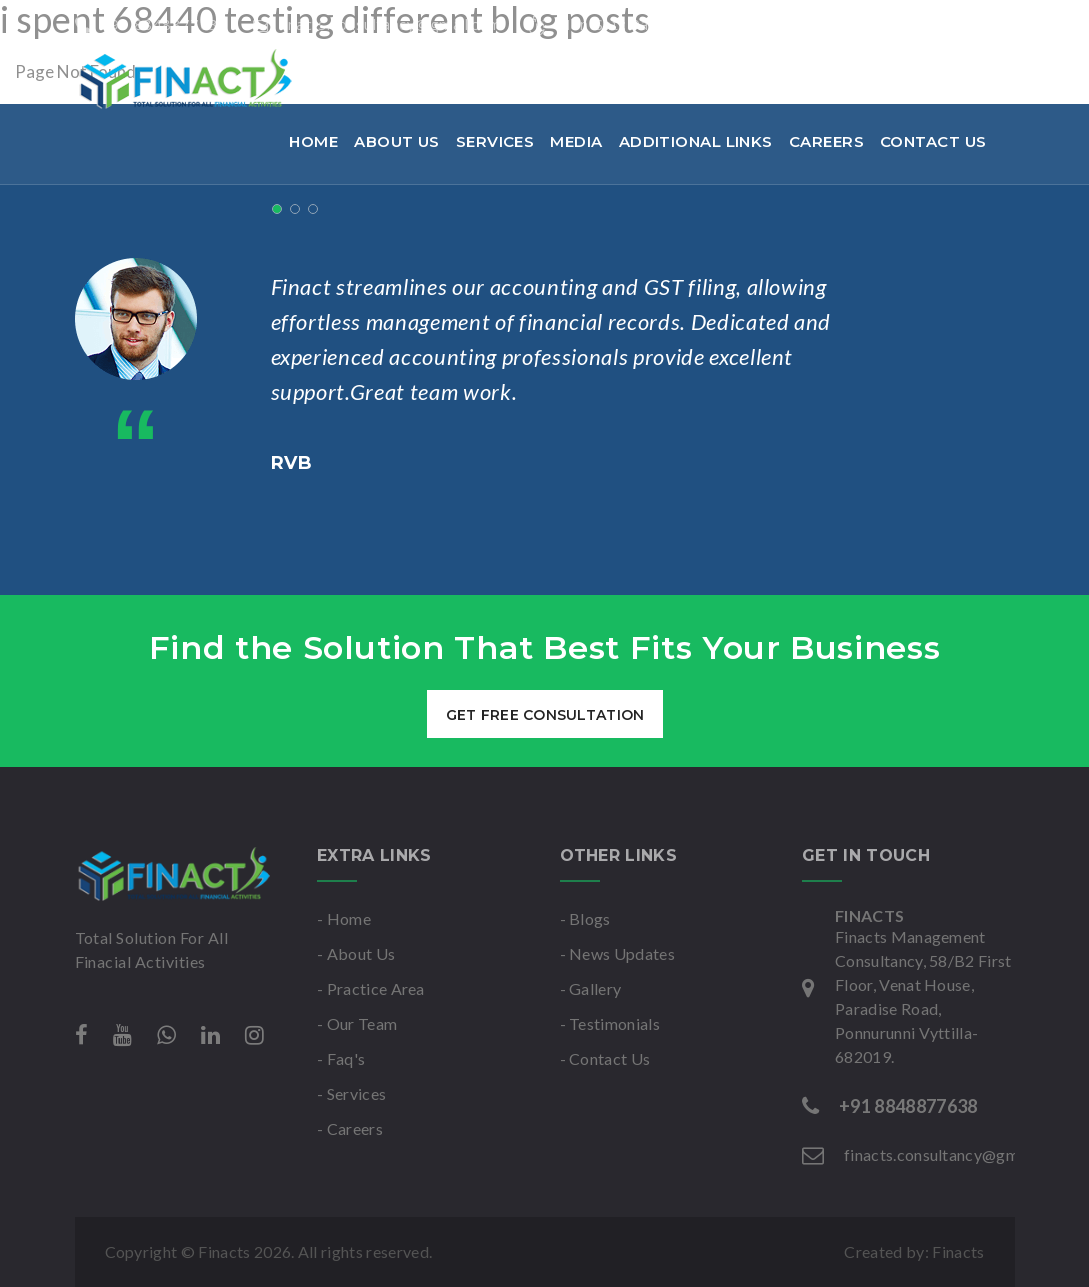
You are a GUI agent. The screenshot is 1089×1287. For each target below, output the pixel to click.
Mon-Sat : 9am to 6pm (623, 24)
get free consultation (544, 715)
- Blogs (585, 918)
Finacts (958, 1251)
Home (313, 141)
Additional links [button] (696, 141)
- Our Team (357, 1023)
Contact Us (933, 141)
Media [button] (576, 141)
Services (495, 141)
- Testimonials (610, 1023)
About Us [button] (397, 141)
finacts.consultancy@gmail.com (377, 24)
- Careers (350, 1128)
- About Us (356, 953)
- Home (344, 918)
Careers (826, 141)
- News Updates (617, 953)
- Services (351, 1093)
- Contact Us (605, 1058)
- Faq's (341, 1058)
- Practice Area (371, 988)
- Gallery (591, 988)
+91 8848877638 (152, 24)
